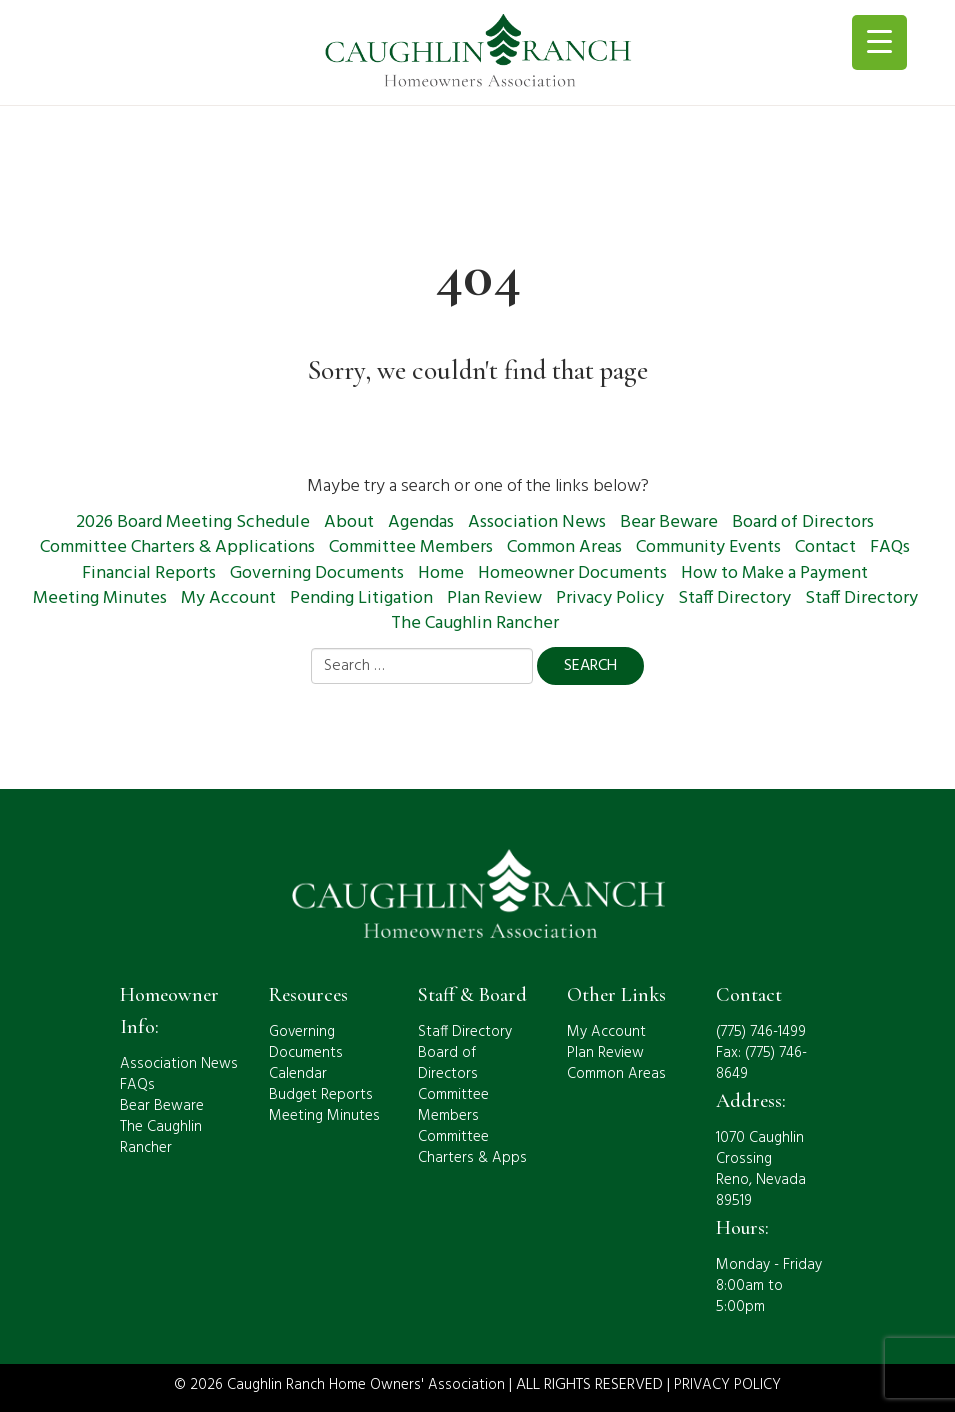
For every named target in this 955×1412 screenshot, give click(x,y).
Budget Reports (321, 1095)
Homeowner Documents (572, 573)
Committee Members (411, 547)
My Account (228, 598)
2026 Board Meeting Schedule (193, 522)
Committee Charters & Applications (177, 547)
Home (441, 573)
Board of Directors (803, 522)
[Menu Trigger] (879, 42)
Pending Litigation (361, 598)
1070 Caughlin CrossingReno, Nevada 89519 (761, 1169)
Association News (537, 522)
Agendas (421, 522)
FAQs (890, 547)
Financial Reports (149, 573)
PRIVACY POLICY (727, 1385)
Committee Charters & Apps (472, 1147)
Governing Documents (317, 573)
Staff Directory (734, 598)
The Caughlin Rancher (475, 623)
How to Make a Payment (774, 573)
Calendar (298, 1074)
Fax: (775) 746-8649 (761, 1063)
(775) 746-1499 (761, 1032)
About (349, 522)
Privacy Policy (610, 598)
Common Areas (564, 547)
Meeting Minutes (100, 598)
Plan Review (494, 598)
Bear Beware (669, 522)
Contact (825, 547)
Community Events (708, 547)
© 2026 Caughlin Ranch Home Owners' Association (339, 1385)
